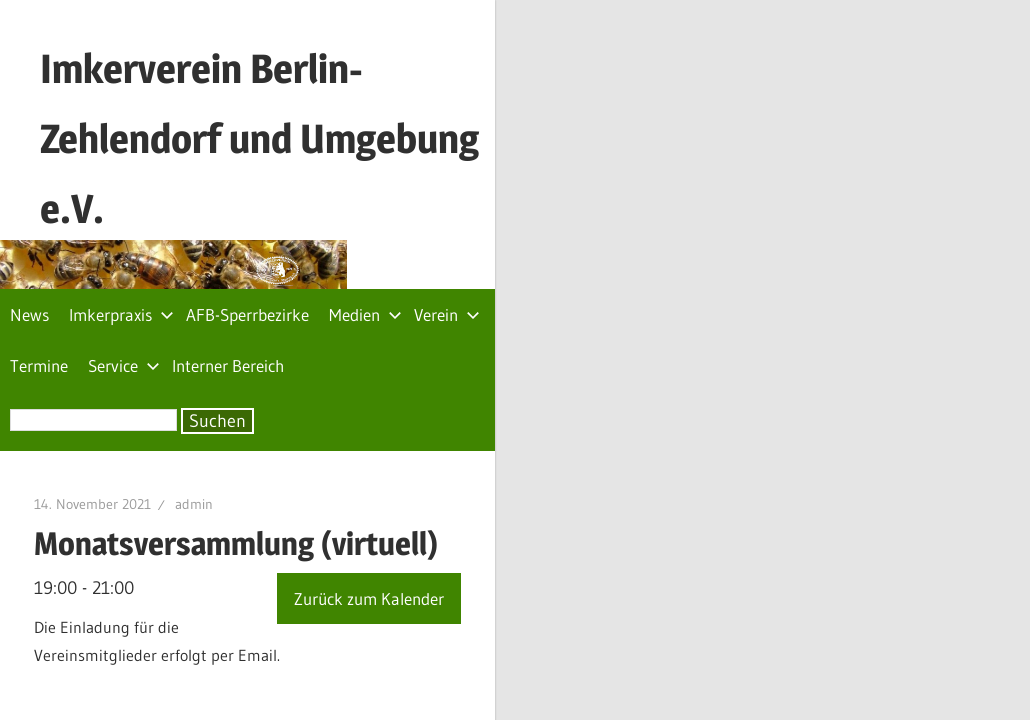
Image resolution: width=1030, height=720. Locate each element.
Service (606, 237)
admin (259, 376)
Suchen (217, 293)
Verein (447, 237)
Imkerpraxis (121, 237)
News (29, 237)
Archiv (994, 636)
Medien (365, 237)
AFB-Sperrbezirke (247, 237)
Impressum (908, 636)
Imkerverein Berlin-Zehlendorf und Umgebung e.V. (457, 68)
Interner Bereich (710, 237)
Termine (521, 237)
